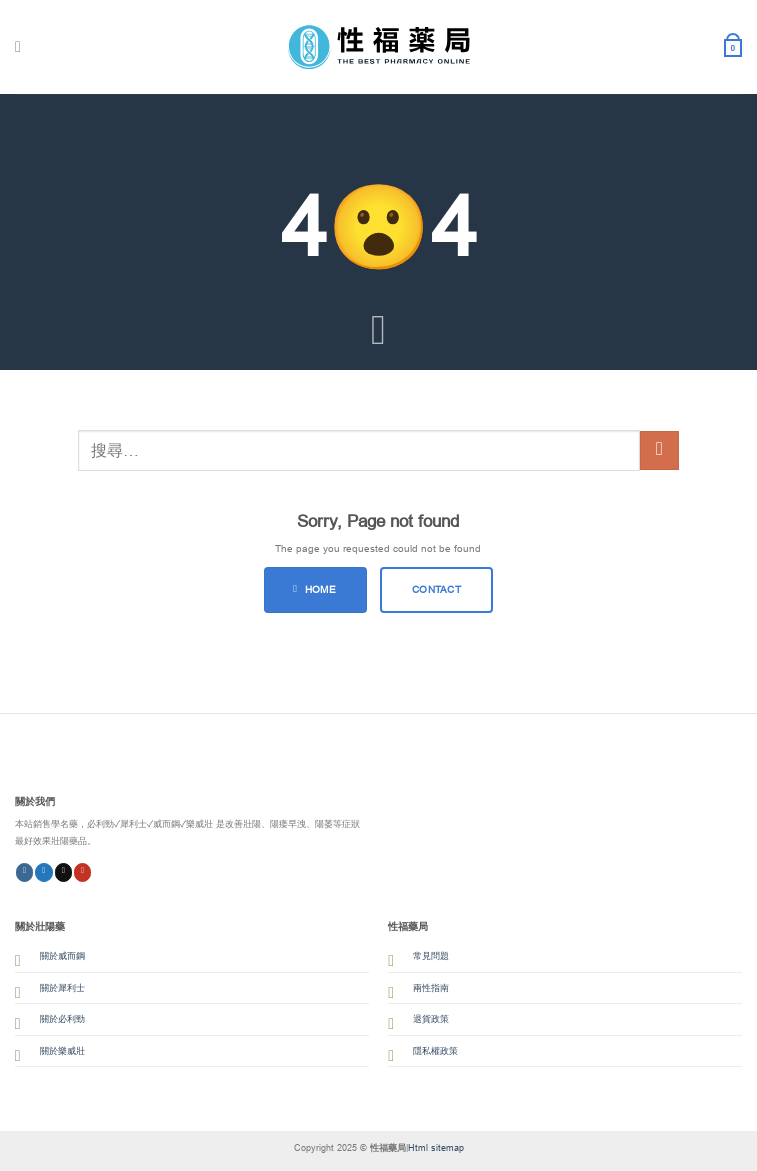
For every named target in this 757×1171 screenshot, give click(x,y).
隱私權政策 (435, 1051)
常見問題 (431, 956)
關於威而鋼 (62, 956)
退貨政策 (431, 1019)
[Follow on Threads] (64, 872)
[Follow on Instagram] (25, 872)
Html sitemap (436, 1148)
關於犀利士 (62, 988)
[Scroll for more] (379, 332)
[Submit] (659, 450)
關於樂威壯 (62, 1051)
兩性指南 (431, 988)
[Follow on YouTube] (83, 872)
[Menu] (23, 47)
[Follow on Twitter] (44, 872)
